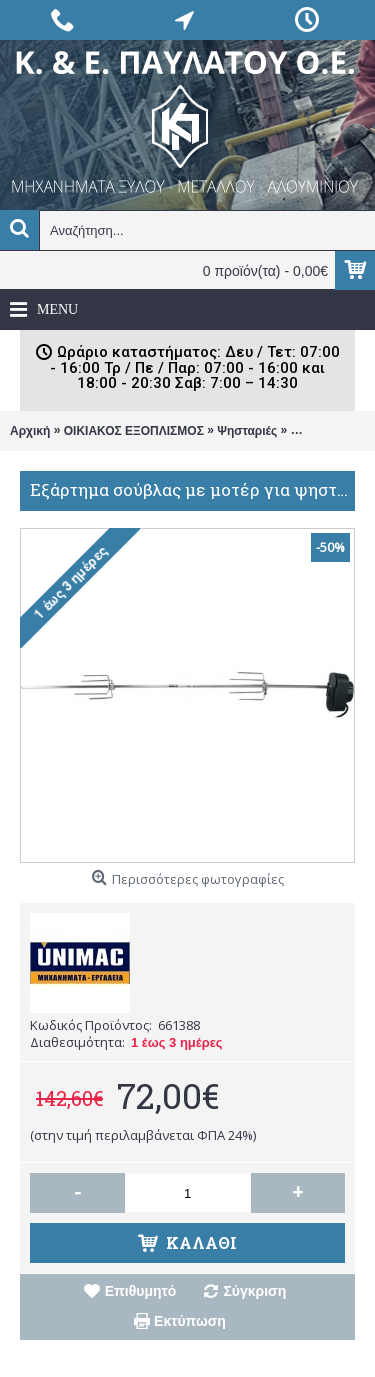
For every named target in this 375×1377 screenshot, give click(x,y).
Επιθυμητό (141, 1291)
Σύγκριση (254, 1291)
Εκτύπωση (190, 1321)
